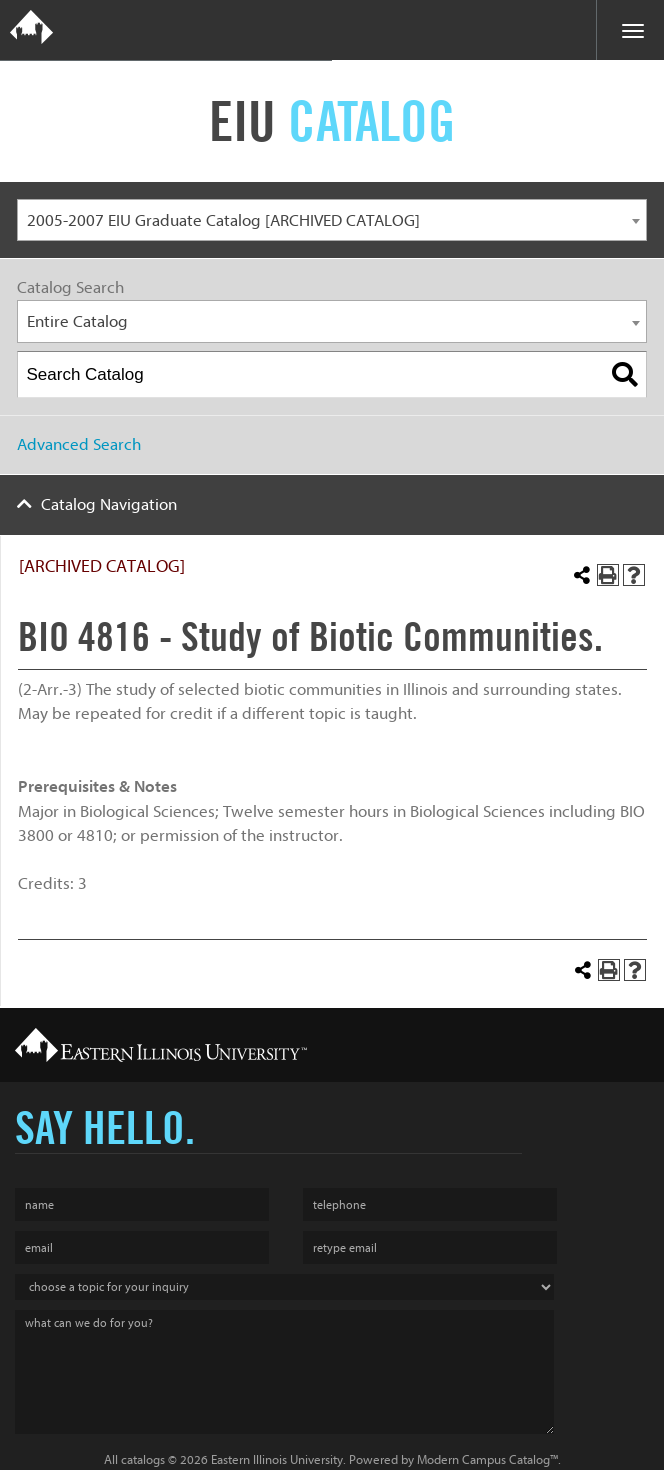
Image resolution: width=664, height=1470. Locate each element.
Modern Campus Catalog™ (487, 1459)
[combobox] (332, 220)
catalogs (143, 1459)
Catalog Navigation (109, 504)
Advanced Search (79, 444)
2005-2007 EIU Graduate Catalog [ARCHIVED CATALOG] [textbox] (223, 220)
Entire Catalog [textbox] (77, 321)
